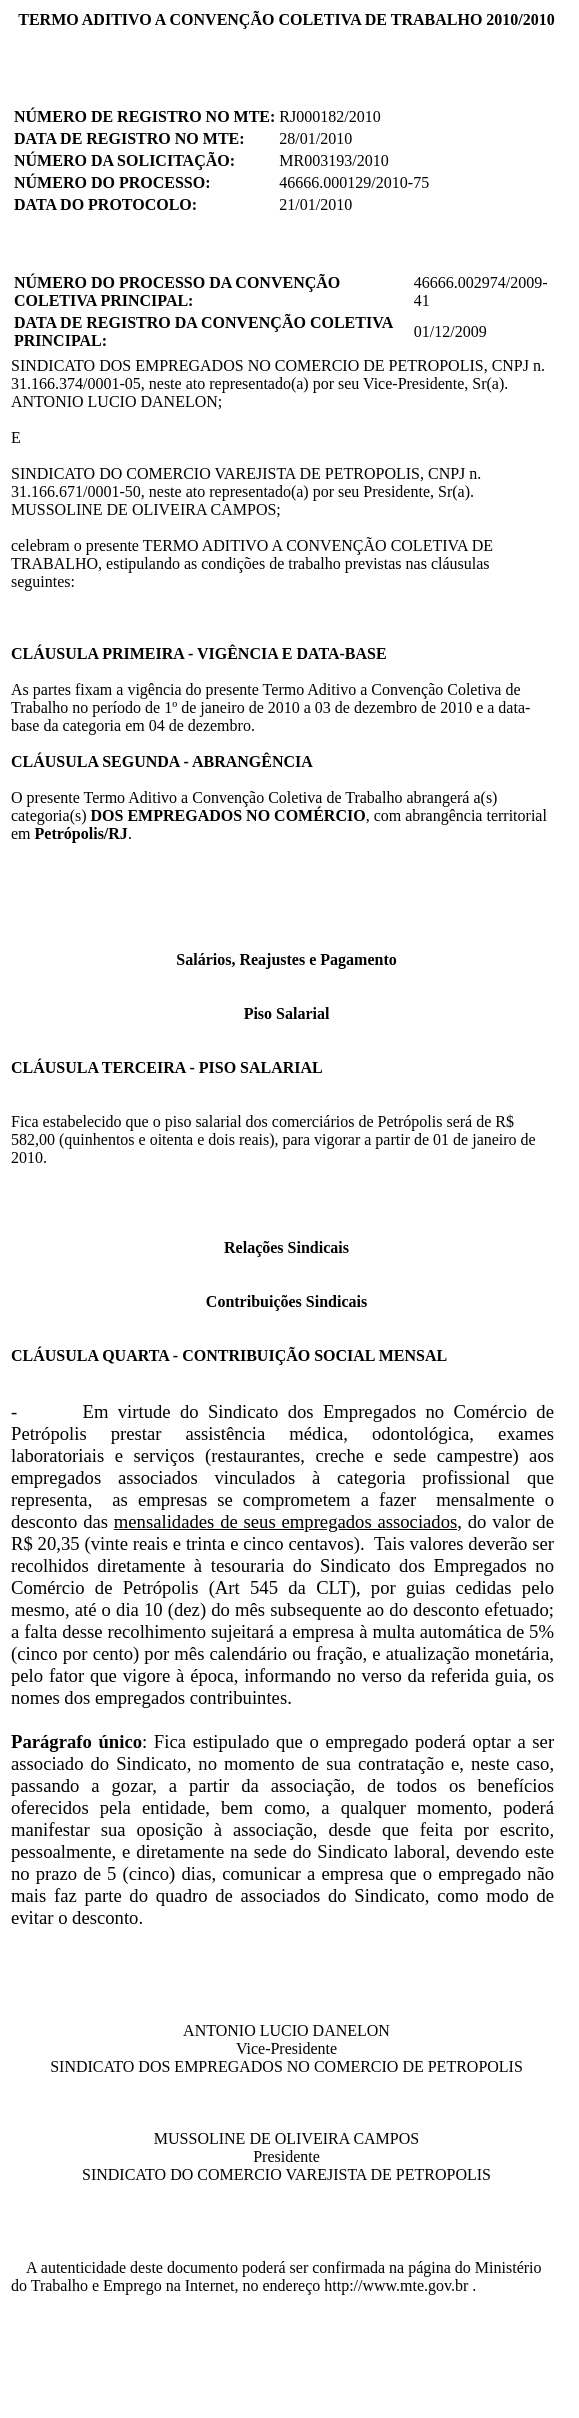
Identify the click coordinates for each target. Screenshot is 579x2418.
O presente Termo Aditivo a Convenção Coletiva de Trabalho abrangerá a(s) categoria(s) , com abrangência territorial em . (279, 815)
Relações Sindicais (286, 1247)
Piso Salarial (287, 1013)
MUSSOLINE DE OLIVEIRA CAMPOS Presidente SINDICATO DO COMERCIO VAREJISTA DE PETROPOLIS (286, 2156)
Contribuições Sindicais (286, 1301)
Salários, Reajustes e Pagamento (286, 959)
